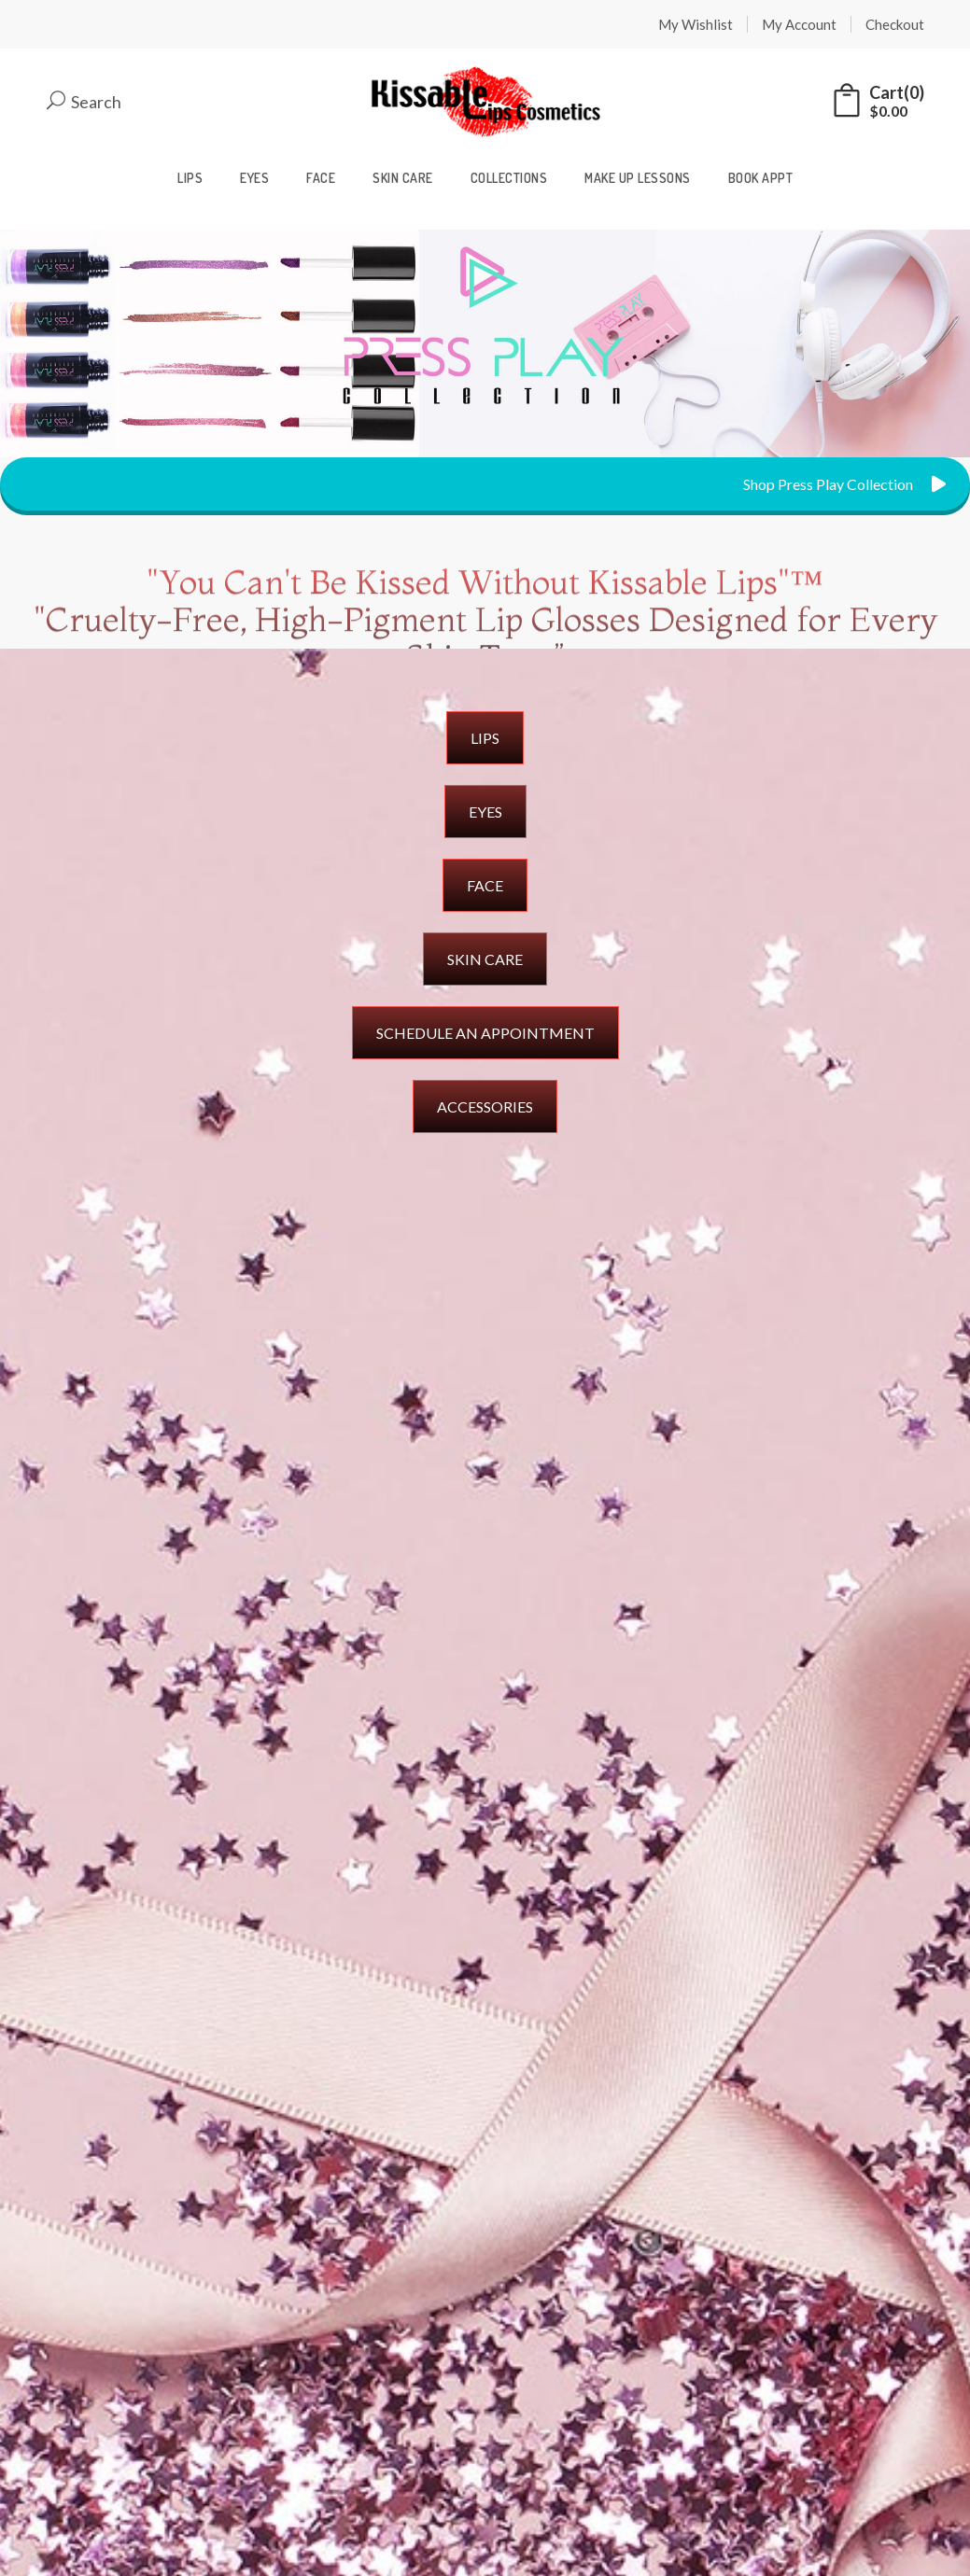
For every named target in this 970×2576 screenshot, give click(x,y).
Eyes (254, 178)
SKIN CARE (485, 959)
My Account (799, 24)
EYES (485, 811)
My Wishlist (695, 24)
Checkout (894, 24)
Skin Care (403, 178)
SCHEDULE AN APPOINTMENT (485, 1033)
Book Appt (761, 178)
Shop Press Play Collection (844, 484)
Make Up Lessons (637, 178)
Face (320, 178)
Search (84, 102)
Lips (190, 178)
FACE (485, 885)
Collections (509, 178)
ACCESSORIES (485, 1106)
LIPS (485, 738)
